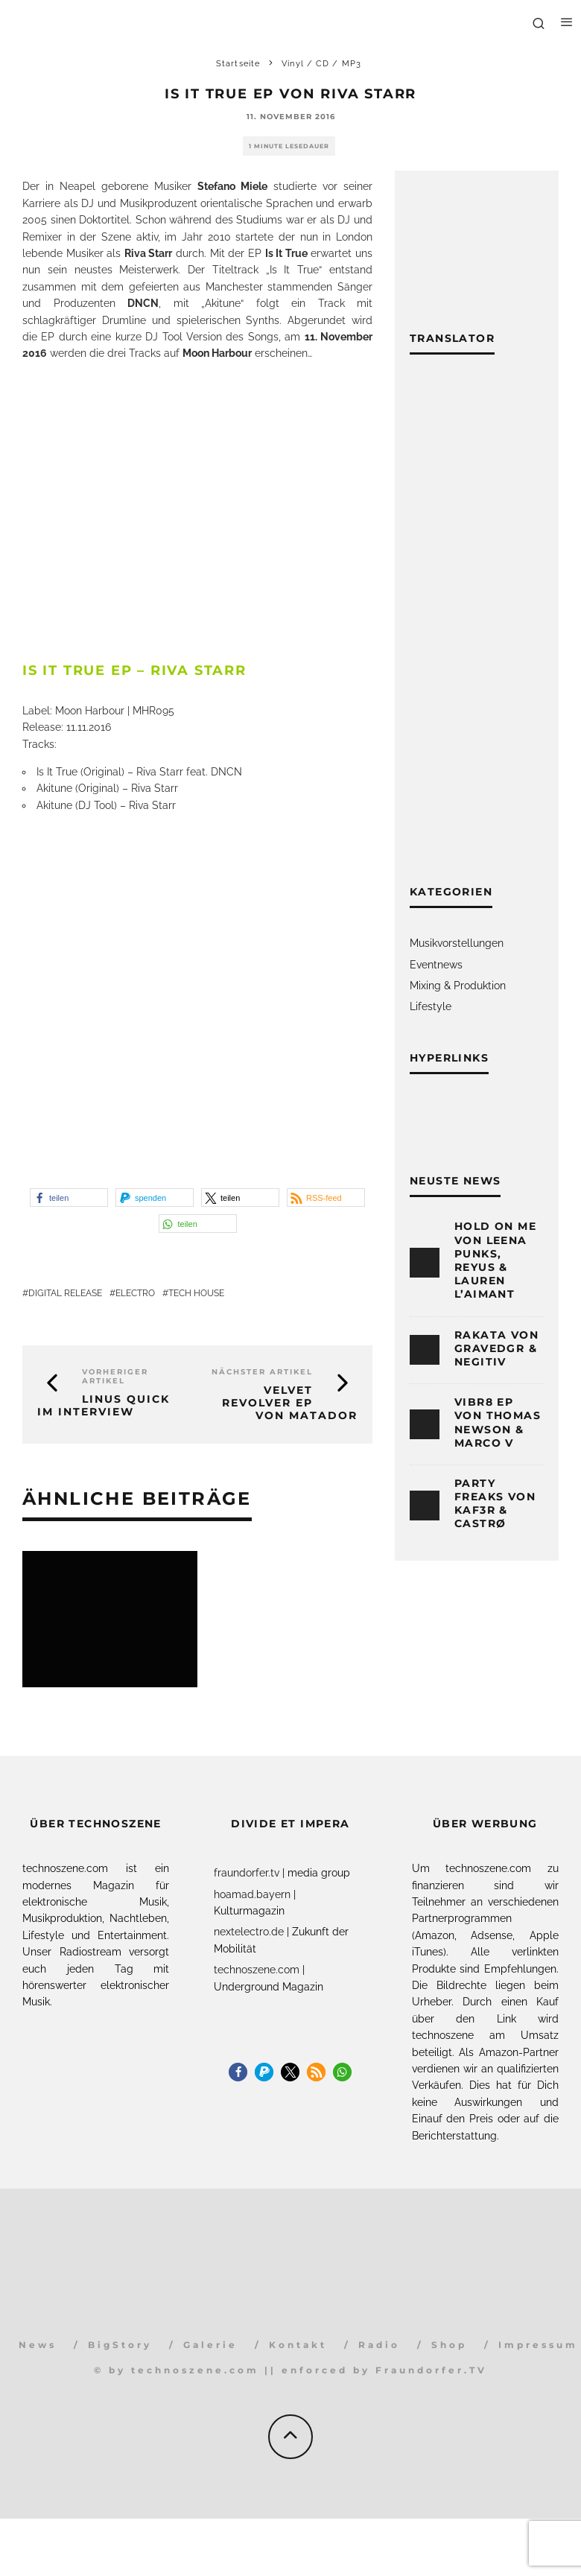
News (38, 2344)
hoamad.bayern (252, 1894)
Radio (379, 2344)
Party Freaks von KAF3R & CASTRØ (495, 1503)
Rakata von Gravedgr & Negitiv (496, 1348)
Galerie (210, 2344)
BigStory (120, 2344)
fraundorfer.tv (246, 1873)
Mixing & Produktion (458, 986)
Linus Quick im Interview (103, 1405)
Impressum (538, 2344)
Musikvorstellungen (457, 943)
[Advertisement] (475, 630)
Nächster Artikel (262, 1372)
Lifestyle (430, 1006)
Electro (135, 1293)
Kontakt (298, 2344)
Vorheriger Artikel (115, 1376)
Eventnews (436, 965)
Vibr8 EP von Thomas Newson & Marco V (497, 1422)
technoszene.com (256, 1970)
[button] (69, 1197)
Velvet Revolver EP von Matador (290, 1402)
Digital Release (65, 1293)
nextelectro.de (249, 1932)
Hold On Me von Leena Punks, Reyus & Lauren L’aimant (495, 1260)
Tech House (196, 1293)
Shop (449, 2344)
